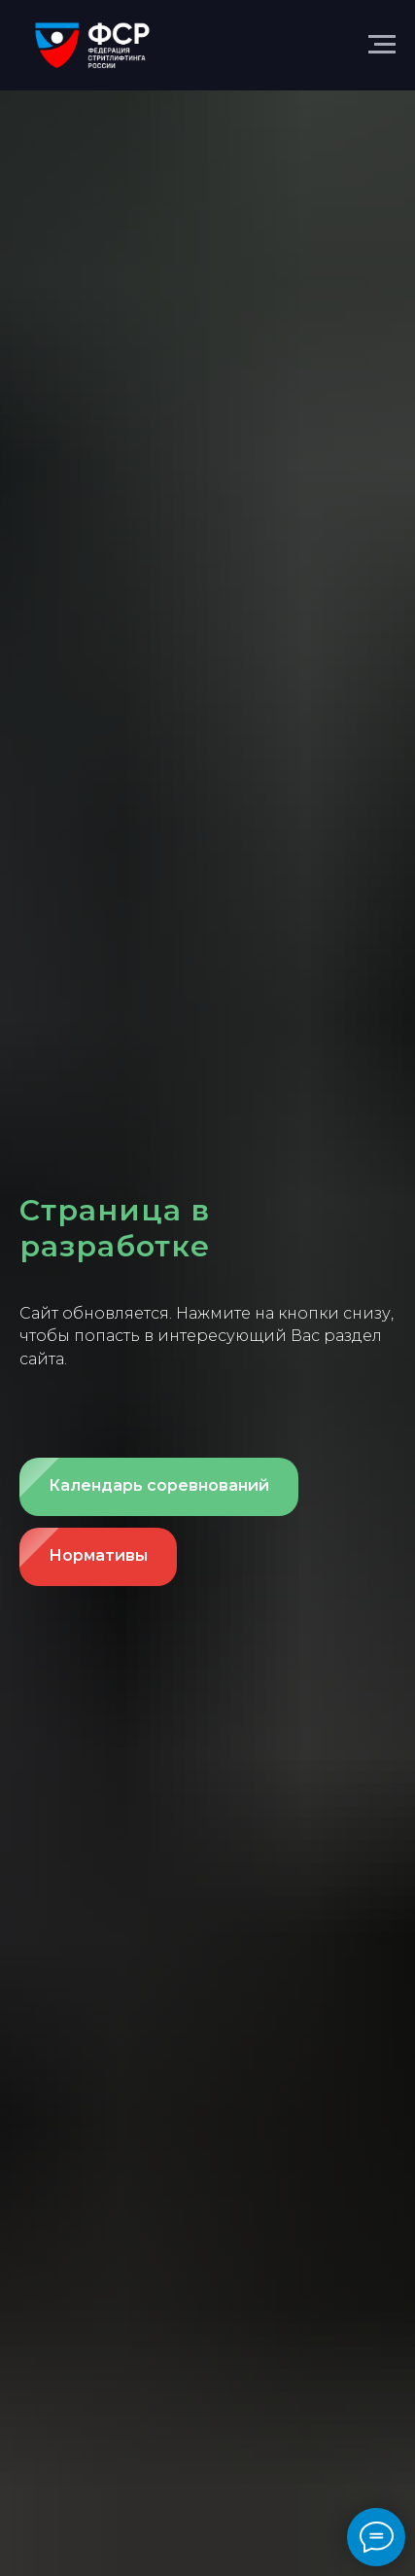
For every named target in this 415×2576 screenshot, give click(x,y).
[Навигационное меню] (382, 44)
